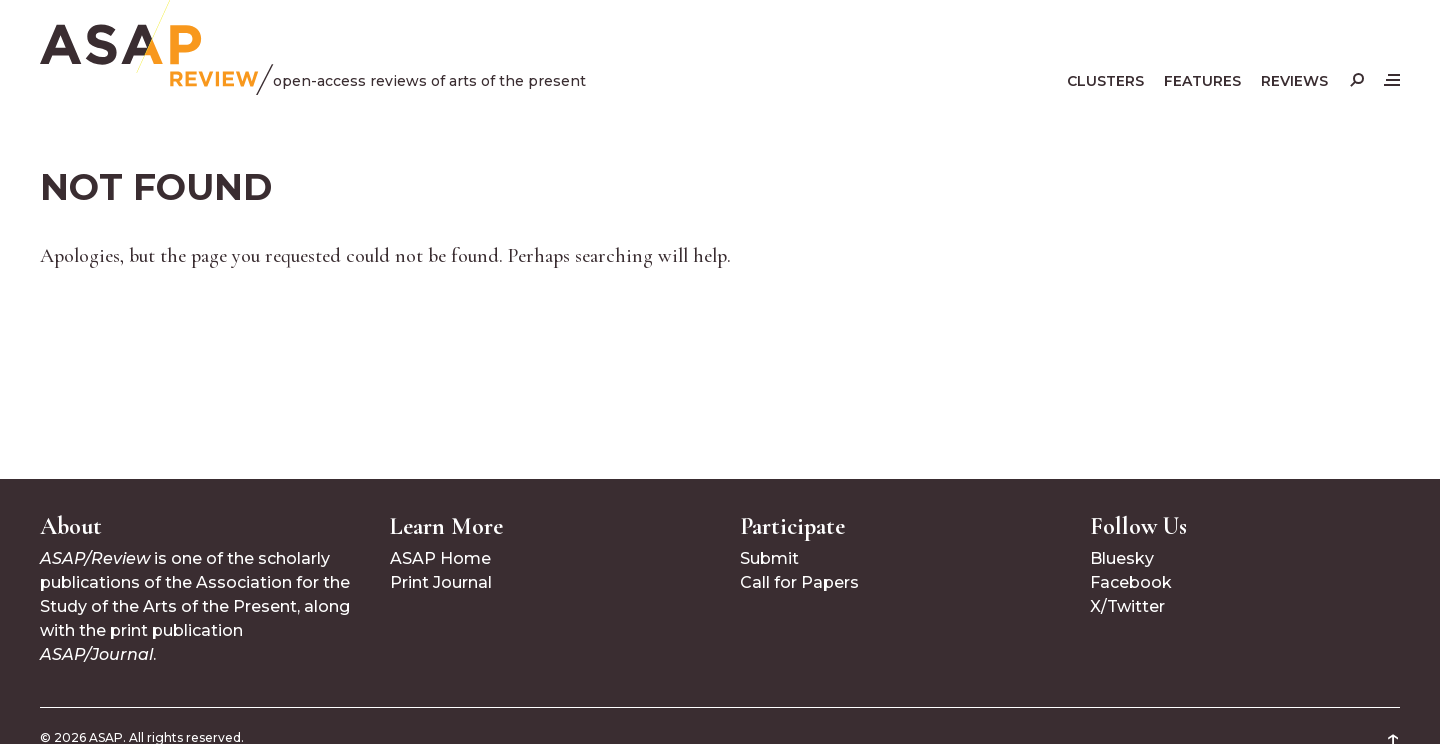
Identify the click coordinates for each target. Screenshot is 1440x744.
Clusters (1105, 81)
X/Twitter (1127, 606)
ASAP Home (440, 558)
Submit (769, 558)
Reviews (1294, 81)
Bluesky (1122, 558)
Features (1202, 81)
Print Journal (441, 582)
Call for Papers (799, 582)
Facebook (1131, 582)
